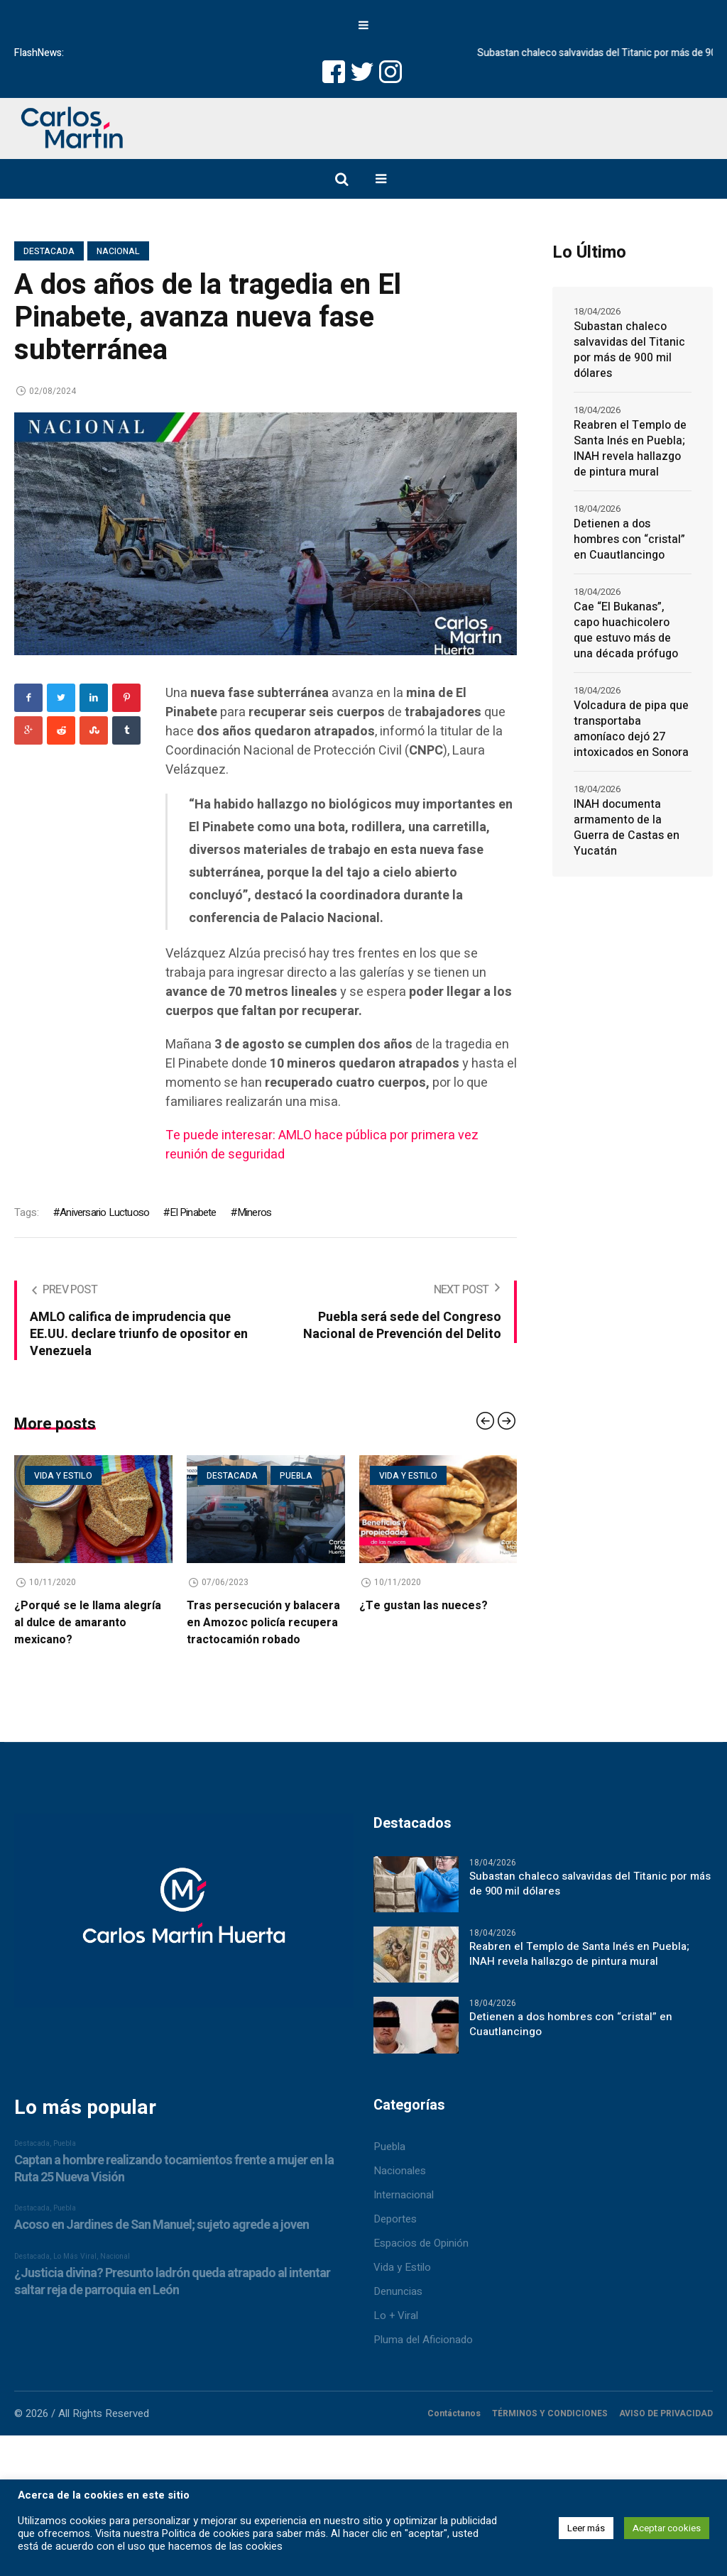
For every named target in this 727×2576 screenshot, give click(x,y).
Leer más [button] (586, 2528)
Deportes (395, 2215)
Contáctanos (454, 2409)
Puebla (296, 1475)
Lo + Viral (395, 2311)
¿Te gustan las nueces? (423, 1605)
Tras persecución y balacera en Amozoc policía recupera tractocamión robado (263, 1622)
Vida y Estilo (402, 2263)
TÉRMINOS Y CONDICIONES (550, 2409)
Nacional (118, 251)
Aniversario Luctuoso (104, 1212)
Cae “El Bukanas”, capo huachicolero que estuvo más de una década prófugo (626, 630)
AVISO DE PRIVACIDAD (666, 2409)
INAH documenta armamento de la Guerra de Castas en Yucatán (626, 828)
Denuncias (397, 2287)
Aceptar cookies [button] (667, 2528)
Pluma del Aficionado (423, 2335)
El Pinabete (193, 1212)
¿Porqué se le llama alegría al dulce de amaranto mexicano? (87, 1622)
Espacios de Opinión (421, 2239)
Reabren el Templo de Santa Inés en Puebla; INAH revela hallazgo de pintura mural (630, 449)
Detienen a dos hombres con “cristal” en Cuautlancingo (629, 539)
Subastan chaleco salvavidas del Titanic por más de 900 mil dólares (629, 350)
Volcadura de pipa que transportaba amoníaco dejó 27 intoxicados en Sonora (631, 729)
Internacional (403, 2190)
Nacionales (399, 2166)
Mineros (254, 1212)
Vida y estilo (63, 1475)
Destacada (49, 251)
